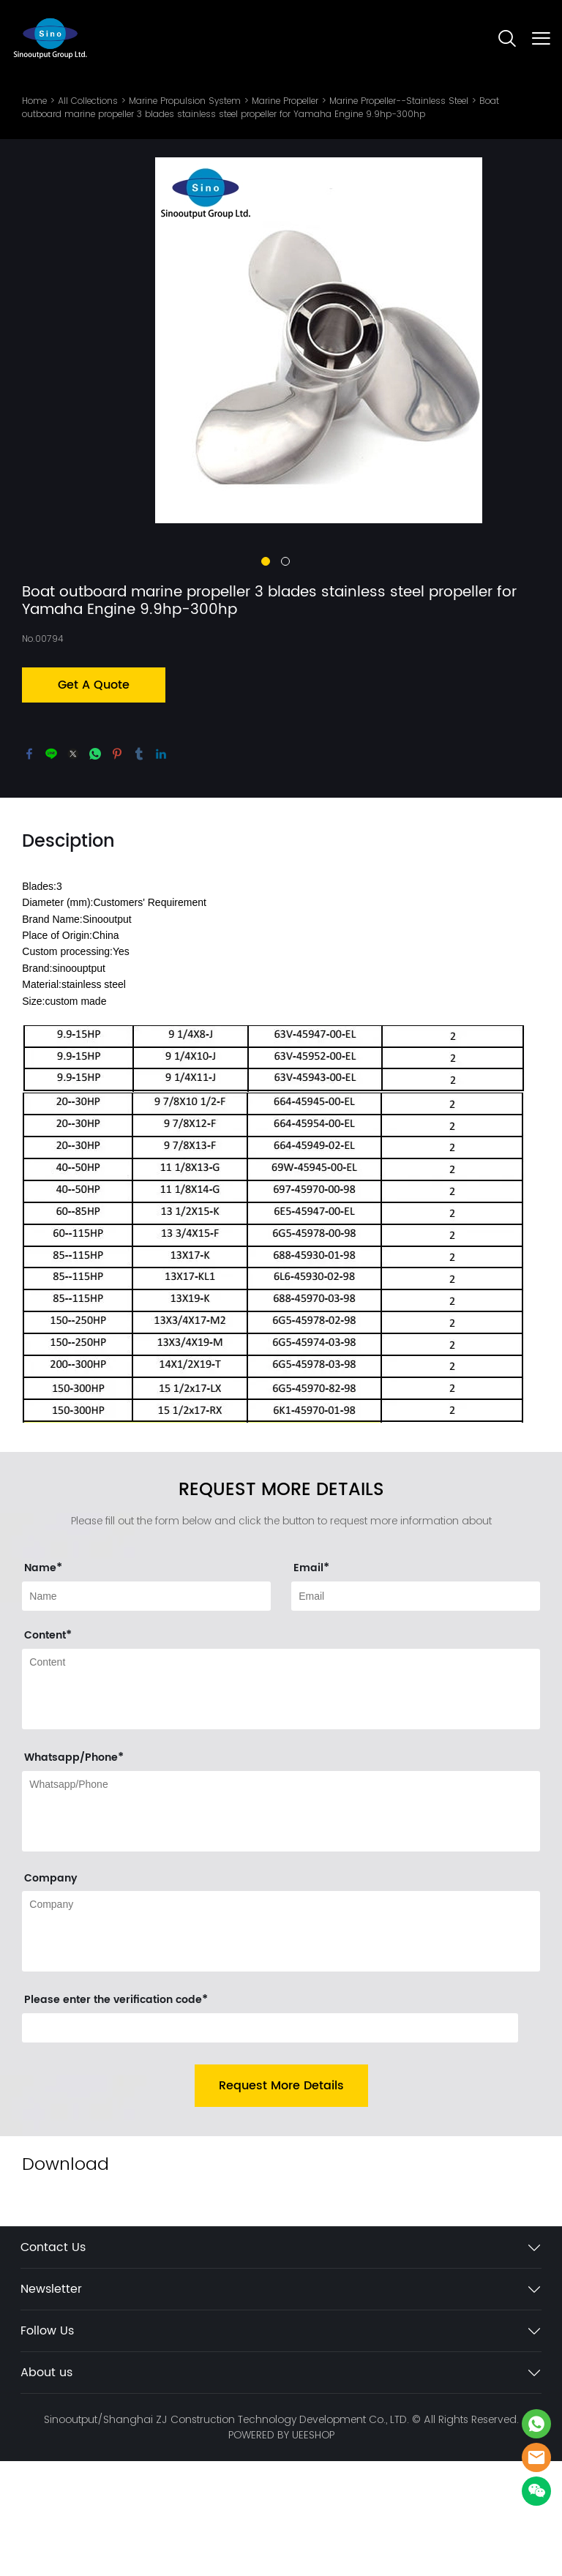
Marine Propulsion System (185, 100)
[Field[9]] (146, 1711)
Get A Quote (94, 799)
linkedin (161, 868)
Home (34, 100)
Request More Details (281, 2200)
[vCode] (270, 2142)
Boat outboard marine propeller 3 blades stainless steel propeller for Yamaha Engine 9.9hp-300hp (260, 107)
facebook (29, 868)
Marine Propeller (285, 100)
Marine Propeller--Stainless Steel (398, 100)
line (51, 868)
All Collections (88, 100)
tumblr (139, 868)
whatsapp (95, 868)
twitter (73, 868)
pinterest (117, 868)
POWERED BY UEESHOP (281, 2549)
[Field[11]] (415, 1711)
